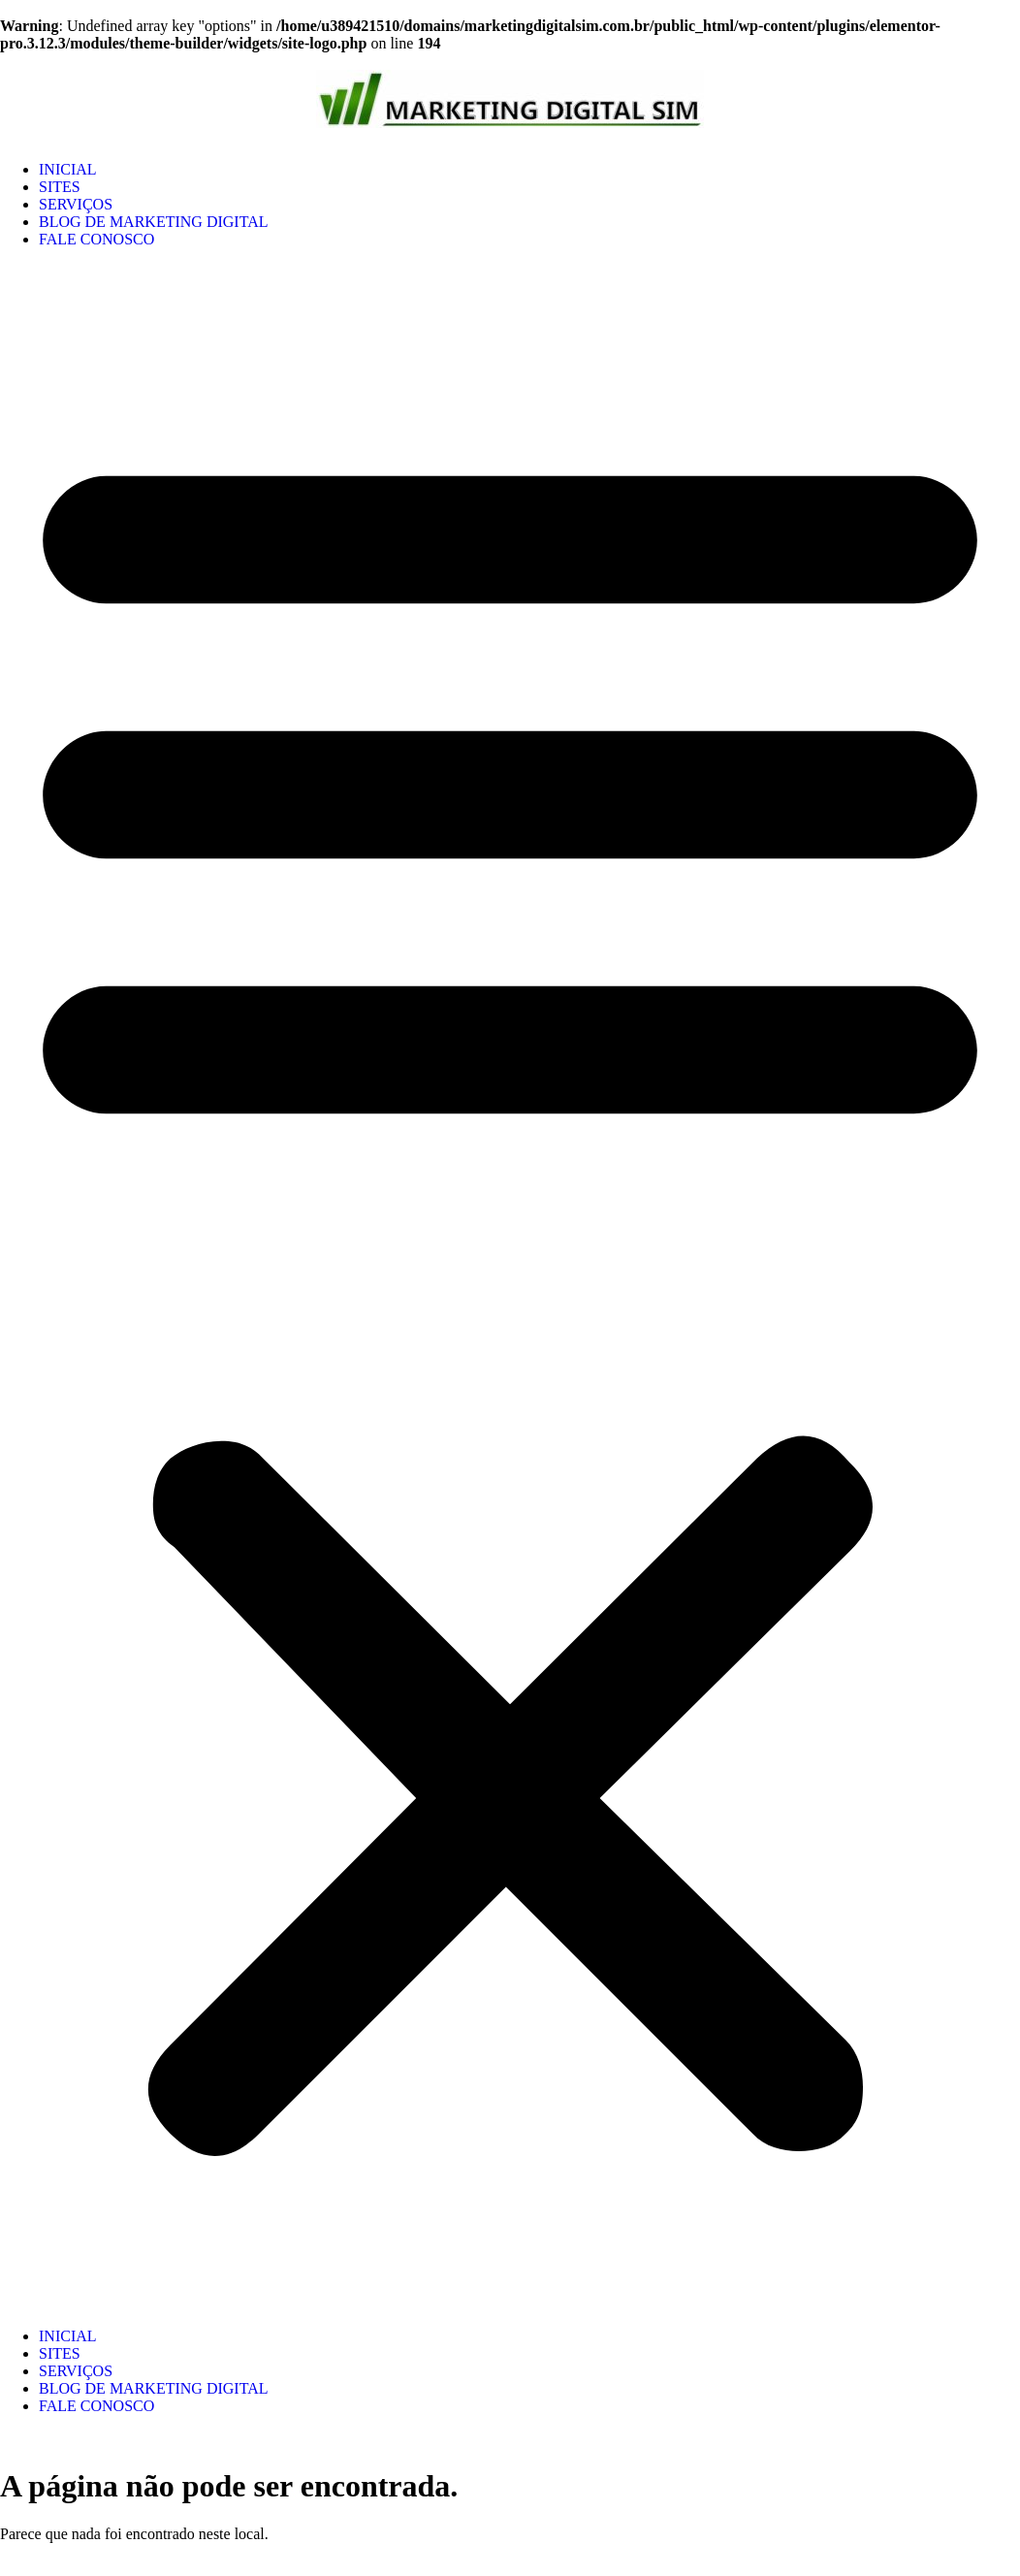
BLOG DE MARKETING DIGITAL (153, 221)
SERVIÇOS (75, 204)
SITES (59, 186)
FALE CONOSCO (96, 239)
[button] (510, 1288)
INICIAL (68, 169)
